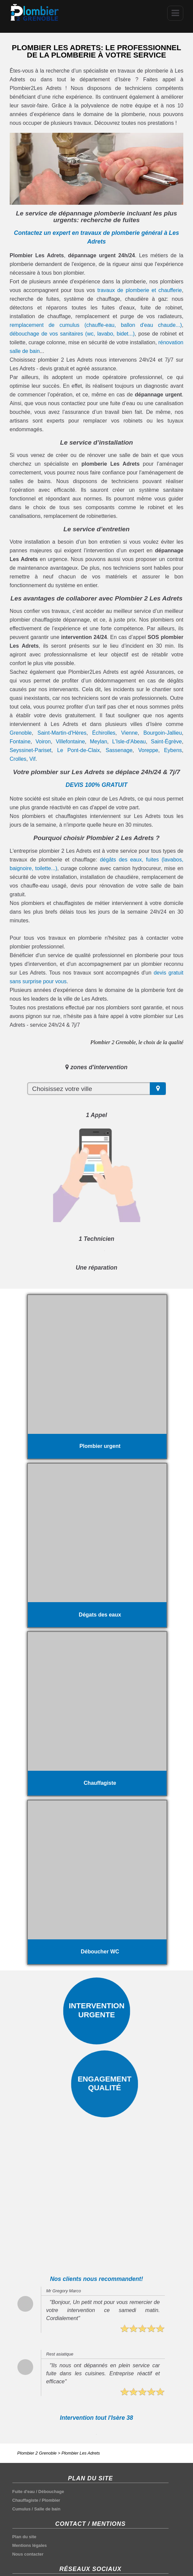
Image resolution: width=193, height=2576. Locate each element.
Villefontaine (70, 741)
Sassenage (119, 750)
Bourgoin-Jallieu (162, 733)
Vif (32, 759)
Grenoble (21, 733)
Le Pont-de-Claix (78, 750)
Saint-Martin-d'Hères (62, 733)
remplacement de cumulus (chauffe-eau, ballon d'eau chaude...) (96, 325)
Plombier (51, 2500)
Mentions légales (29, 2545)
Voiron (43, 741)
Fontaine (20, 741)
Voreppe (148, 750)
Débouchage (51, 2491)
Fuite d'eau (23, 2491)
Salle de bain (47, 2508)
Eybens (173, 750)
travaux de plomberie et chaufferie (139, 290)
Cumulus (21, 2508)
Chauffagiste (25, 2500)
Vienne (129, 733)
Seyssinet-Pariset (31, 750)
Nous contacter (28, 2554)
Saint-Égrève (166, 741)
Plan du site (24, 2536)
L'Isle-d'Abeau (129, 741)
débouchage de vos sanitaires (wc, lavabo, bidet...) (72, 334)
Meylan (98, 741)
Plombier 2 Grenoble (37, 2453)
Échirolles (103, 733)
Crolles (18, 759)
